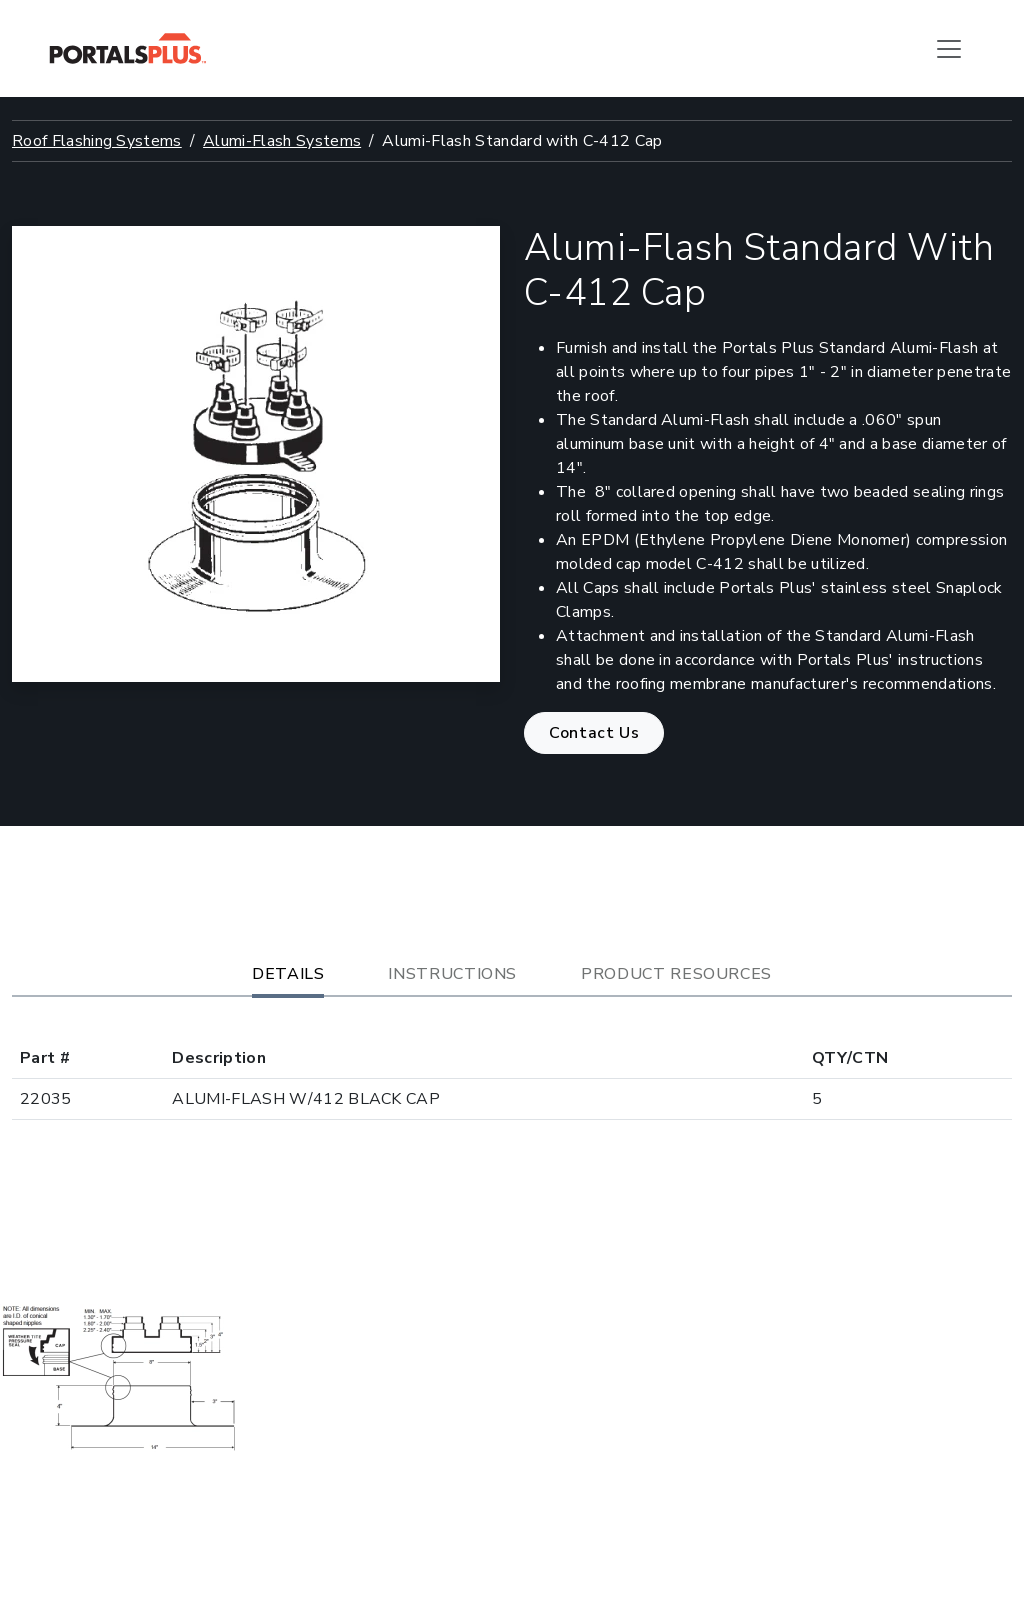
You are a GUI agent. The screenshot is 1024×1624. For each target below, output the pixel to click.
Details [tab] (288, 974)
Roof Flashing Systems (97, 141)
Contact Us (594, 733)
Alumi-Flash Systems (282, 141)
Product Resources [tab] (676, 974)
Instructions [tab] (452, 974)
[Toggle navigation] (949, 49)
